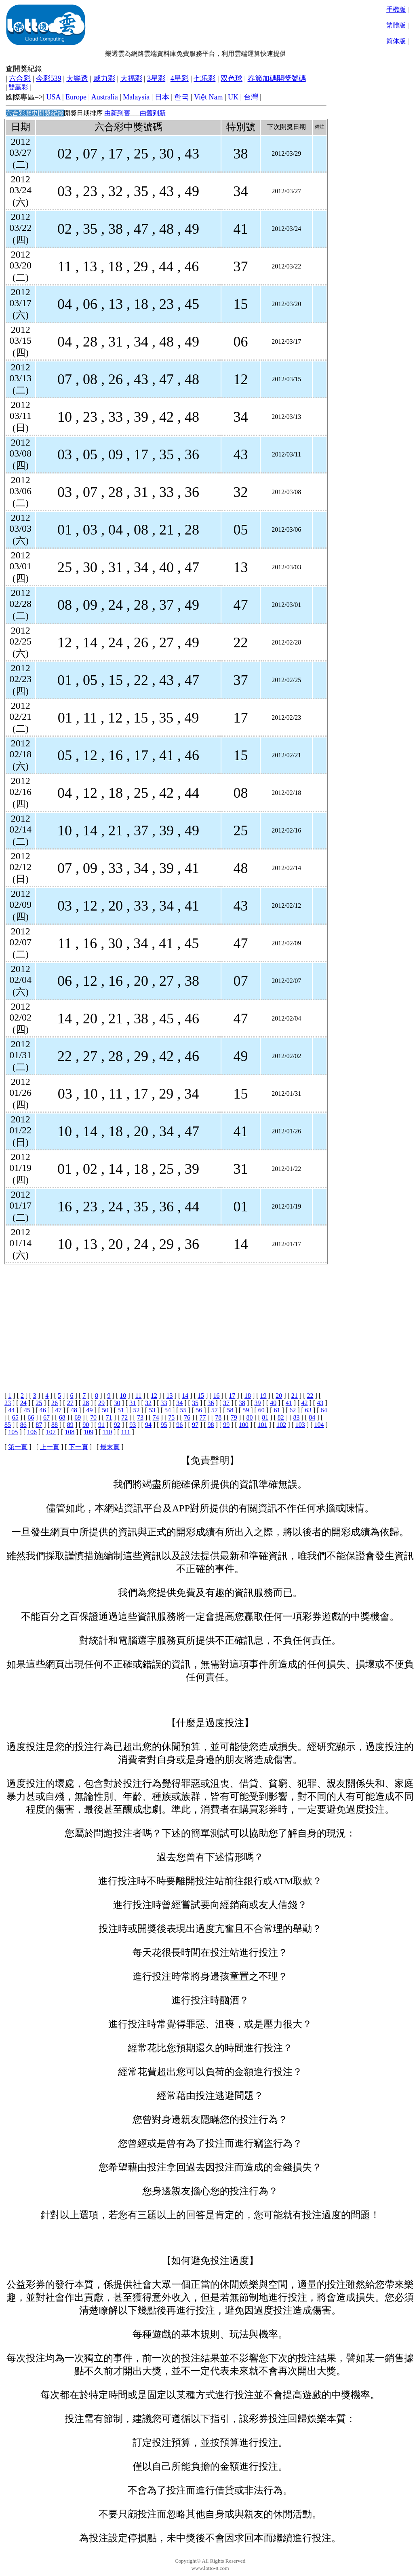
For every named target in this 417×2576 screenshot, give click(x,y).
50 (105, 1410)
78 (218, 1417)
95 (164, 1424)
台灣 (251, 97)
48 (74, 1410)
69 (77, 1417)
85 (7, 1424)
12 (154, 1395)
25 (39, 1402)
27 (70, 1402)
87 (39, 1424)
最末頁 (110, 1446)
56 (199, 1410)
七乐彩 (204, 78)
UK (233, 97)
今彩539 (48, 78)
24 (23, 1402)
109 (88, 1432)
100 (244, 1424)
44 (11, 1410)
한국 (181, 97)
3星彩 (156, 78)
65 (15, 1417)
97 (195, 1424)
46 (43, 1410)
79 (234, 1417)
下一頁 (78, 1446)
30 (117, 1402)
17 (232, 1395)
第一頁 (17, 1446)
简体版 (396, 41)
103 (300, 1424)
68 (62, 1417)
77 (203, 1417)
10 (123, 1395)
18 (247, 1395)
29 (101, 1402)
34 (179, 1402)
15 (201, 1395)
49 (89, 1410)
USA (53, 97)
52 (136, 1410)
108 (69, 1432)
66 (30, 1417)
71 (109, 1417)
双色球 (231, 78)
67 (46, 1417)
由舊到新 (153, 113)
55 (183, 1410)
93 (132, 1424)
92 (117, 1424)
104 (319, 1424)
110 (107, 1432)
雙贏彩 (18, 87)
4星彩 (180, 78)
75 (171, 1417)
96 (179, 1424)
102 (281, 1424)
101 (262, 1424)
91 (101, 1424)
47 (58, 1410)
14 (185, 1395)
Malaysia (136, 97)
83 (296, 1417)
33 (164, 1402)
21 (294, 1395)
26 (54, 1402)
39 (258, 1402)
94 (148, 1424)
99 (226, 1424)
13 (169, 1395)
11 (138, 1395)
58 (230, 1410)
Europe (75, 97)
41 (289, 1402)
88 (54, 1424)
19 (263, 1395)
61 (277, 1410)
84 (312, 1417)
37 (226, 1402)
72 (124, 1417)
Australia (104, 97)
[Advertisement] (165, 1321)
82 (281, 1417)
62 (292, 1410)
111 (126, 1432)
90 (85, 1424)
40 (273, 1402)
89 (70, 1424)
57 (214, 1410)
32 (148, 1402)
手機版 (396, 9)
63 (308, 1410)
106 (32, 1432)
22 (310, 1395)
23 (7, 1402)
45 (27, 1410)
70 (93, 1417)
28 (85, 1402)
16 (216, 1395)
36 (211, 1402)
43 (320, 1402)
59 (245, 1410)
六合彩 (20, 78)
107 (51, 1432)
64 (323, 1410)
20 (279, 1395)
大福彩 (131, 78)
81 (265, 1417)
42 (304, 1402)
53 (152, 1410)
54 (167, 1410)
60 (261, 1410)
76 (187, 1417)
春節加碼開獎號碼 (277, 78)
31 (132, 1402)
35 (195, 1402)
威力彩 (104, 78)
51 (121, 1410)
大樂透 (77, 78)
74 (156, 1417)
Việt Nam (208, 97)
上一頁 (49, 1446)
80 (249, 1417)
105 (13, 1432)
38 (242, 1402)
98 (211, 1424)
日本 (162, 97)
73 (140, 1417)
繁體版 (396, 25)
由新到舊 (117, 113)
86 (23, 1424)
